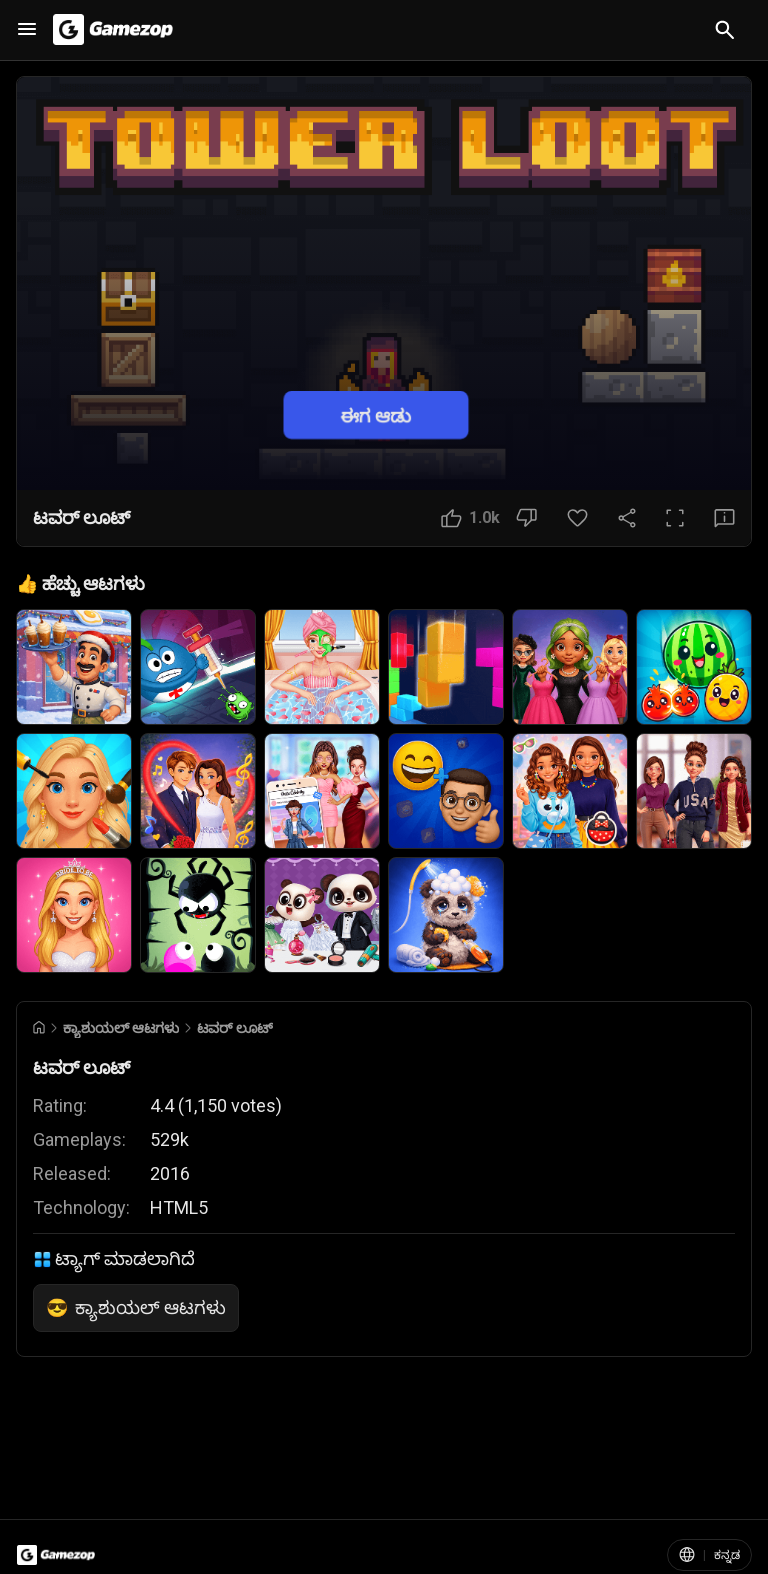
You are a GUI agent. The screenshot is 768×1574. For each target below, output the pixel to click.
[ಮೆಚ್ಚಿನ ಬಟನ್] (577, 518)
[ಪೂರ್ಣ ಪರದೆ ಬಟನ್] (675, 518)
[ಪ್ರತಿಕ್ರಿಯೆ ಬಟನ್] (724, 518)
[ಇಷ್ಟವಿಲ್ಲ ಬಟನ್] (526, 518)
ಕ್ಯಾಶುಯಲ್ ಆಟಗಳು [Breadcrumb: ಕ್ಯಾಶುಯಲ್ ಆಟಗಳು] (121, 1028)
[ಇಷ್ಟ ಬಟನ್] (470, 518)
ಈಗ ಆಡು (376, 414)
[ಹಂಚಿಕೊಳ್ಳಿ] (627, 518)
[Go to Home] (39, 1027)
